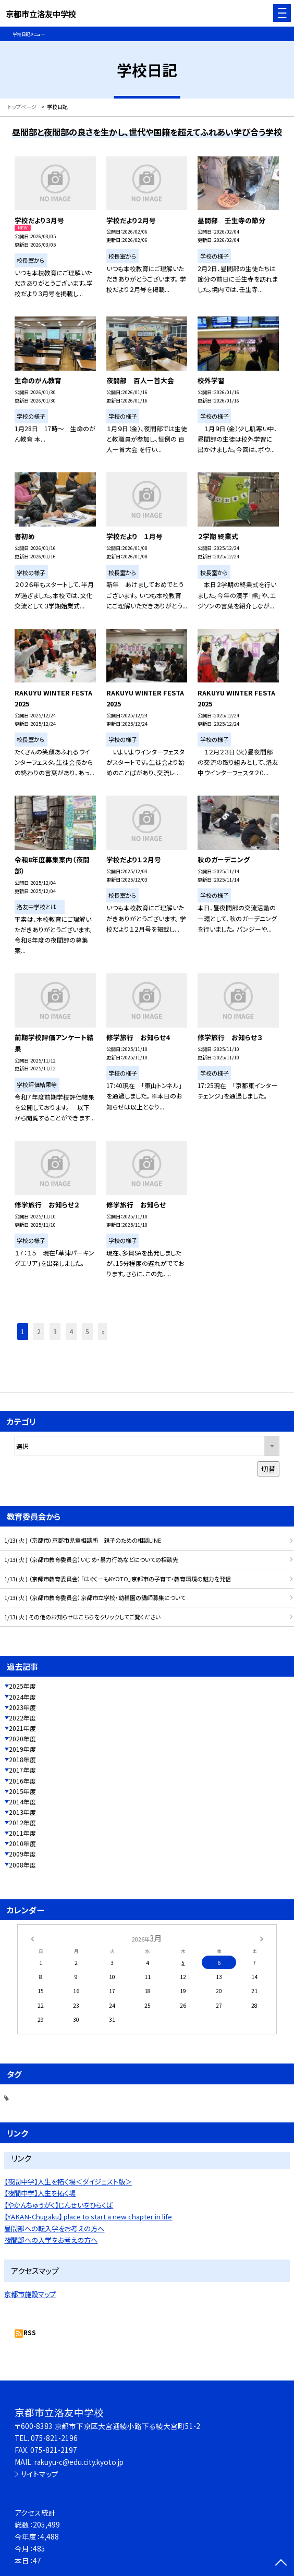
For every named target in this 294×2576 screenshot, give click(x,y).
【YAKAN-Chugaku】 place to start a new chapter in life (88, 2216)
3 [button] (55, 1331)
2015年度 (22, 1791)
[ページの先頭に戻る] (281, 2563)
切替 (268, 1468)
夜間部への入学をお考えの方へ (50, 2240)
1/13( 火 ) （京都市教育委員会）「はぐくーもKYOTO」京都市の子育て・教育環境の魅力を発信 (117, 1578)
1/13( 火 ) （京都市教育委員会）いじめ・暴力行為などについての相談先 (91, 1559)
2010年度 (22, 1843)
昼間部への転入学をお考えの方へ (54, 2228)
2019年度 (22, 1748)
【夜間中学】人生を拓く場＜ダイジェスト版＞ (68, 2182)
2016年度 (22, 1780)
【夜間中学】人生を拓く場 (40, 2193)
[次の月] (261, 1938)
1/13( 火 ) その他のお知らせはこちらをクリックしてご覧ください (82, 1617)
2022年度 (22, 1717)
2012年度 (22, 1822)
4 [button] (71, 1331)
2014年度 (22, 1801)
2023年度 (22, 1707)
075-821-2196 (54, 2438)
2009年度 (22, 1853)
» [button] (103, 1331)
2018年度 (22, 1759)
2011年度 (22, 1832)
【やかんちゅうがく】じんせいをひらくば (58, 2205)
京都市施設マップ (30, 2294)
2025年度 (22, 1685)
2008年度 (22, 1864)
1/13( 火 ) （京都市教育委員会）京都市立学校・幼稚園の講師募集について (95, 1597)
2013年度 (22, 1812)
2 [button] (39, 1331)
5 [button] (87, 1331)
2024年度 (22, 1696)
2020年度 (22, 1738)
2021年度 (22, 1728)
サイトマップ (39, 2474)
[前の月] (32, 1938)
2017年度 (22, 1769)
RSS (29, 2332)
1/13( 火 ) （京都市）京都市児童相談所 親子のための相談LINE (82, 1540)
